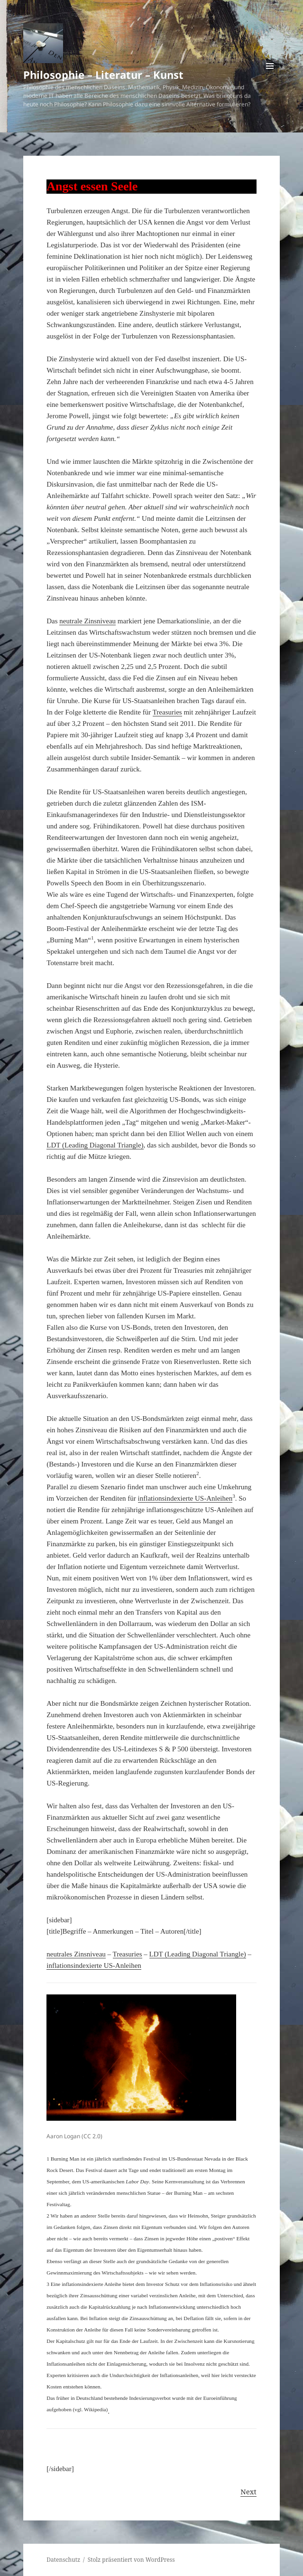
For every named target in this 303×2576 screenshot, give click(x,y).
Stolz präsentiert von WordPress (131, 2560)
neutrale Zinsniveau (87, 621)
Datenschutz (63, 2560)
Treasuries (167, 712)
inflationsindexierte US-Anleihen (185, 1498)
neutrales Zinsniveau (76, 1954)
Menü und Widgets (270, 75)
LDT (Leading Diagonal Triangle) (94, 1145)
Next (248, 2491)
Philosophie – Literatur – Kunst (103, 74)
